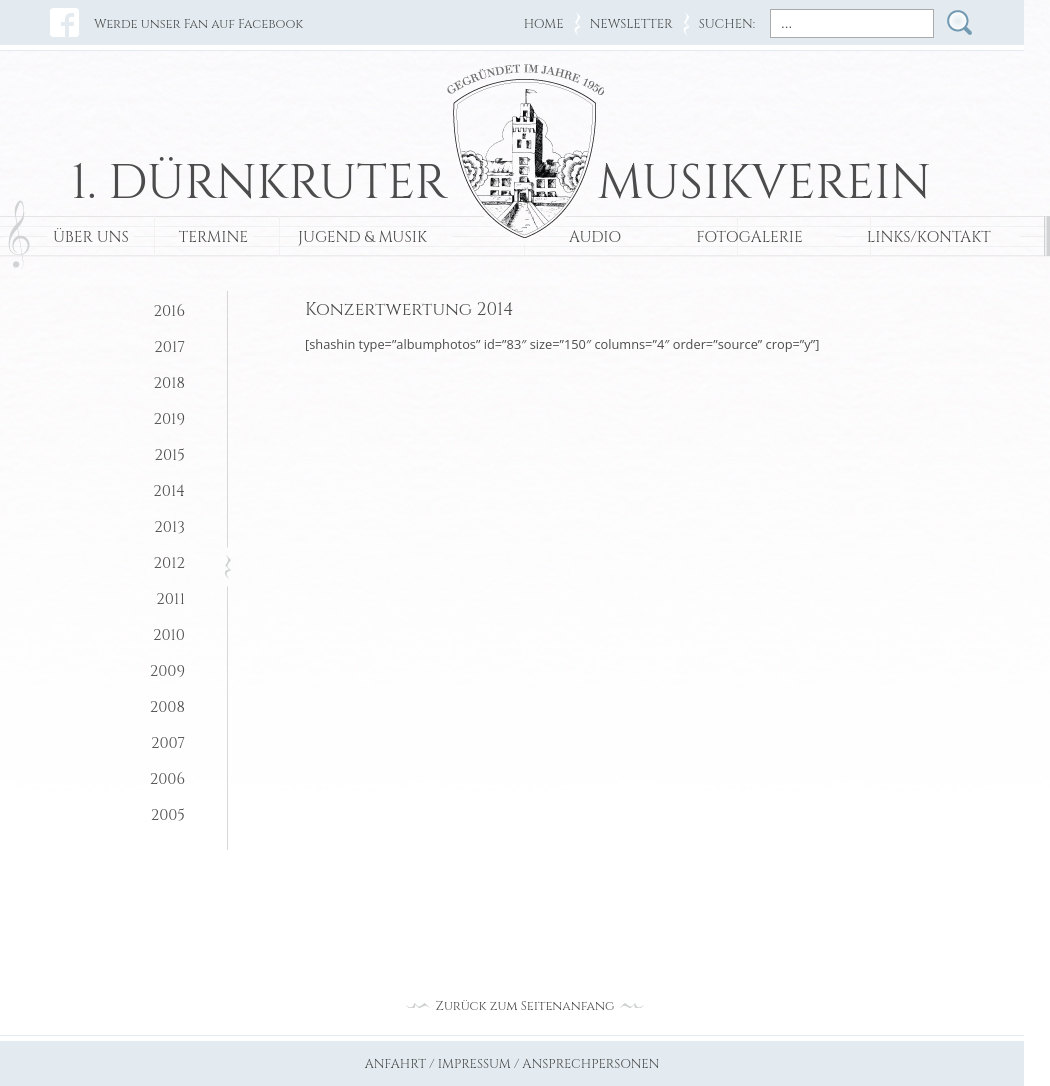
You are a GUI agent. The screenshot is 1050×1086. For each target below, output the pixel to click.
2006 (167, 779)
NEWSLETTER (631, 24)
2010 (169, 635)
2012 (169, 563)
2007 (168, 743)
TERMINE (213, 237)
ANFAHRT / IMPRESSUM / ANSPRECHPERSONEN (512, 1064)
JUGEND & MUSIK (362, 237)
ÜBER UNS (91, 237)
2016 (169, 311)
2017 (169, 347)
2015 (169, 455)
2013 (169, 527)
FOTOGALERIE (749, 237)
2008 (167, 707)
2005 (168, 815)
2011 (170, 599)
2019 (169, 419)
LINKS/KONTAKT (929, 237)
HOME (544, 24)
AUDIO (595, 237)
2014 (169, 491)
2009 (167, 671)
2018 (169, 383)
